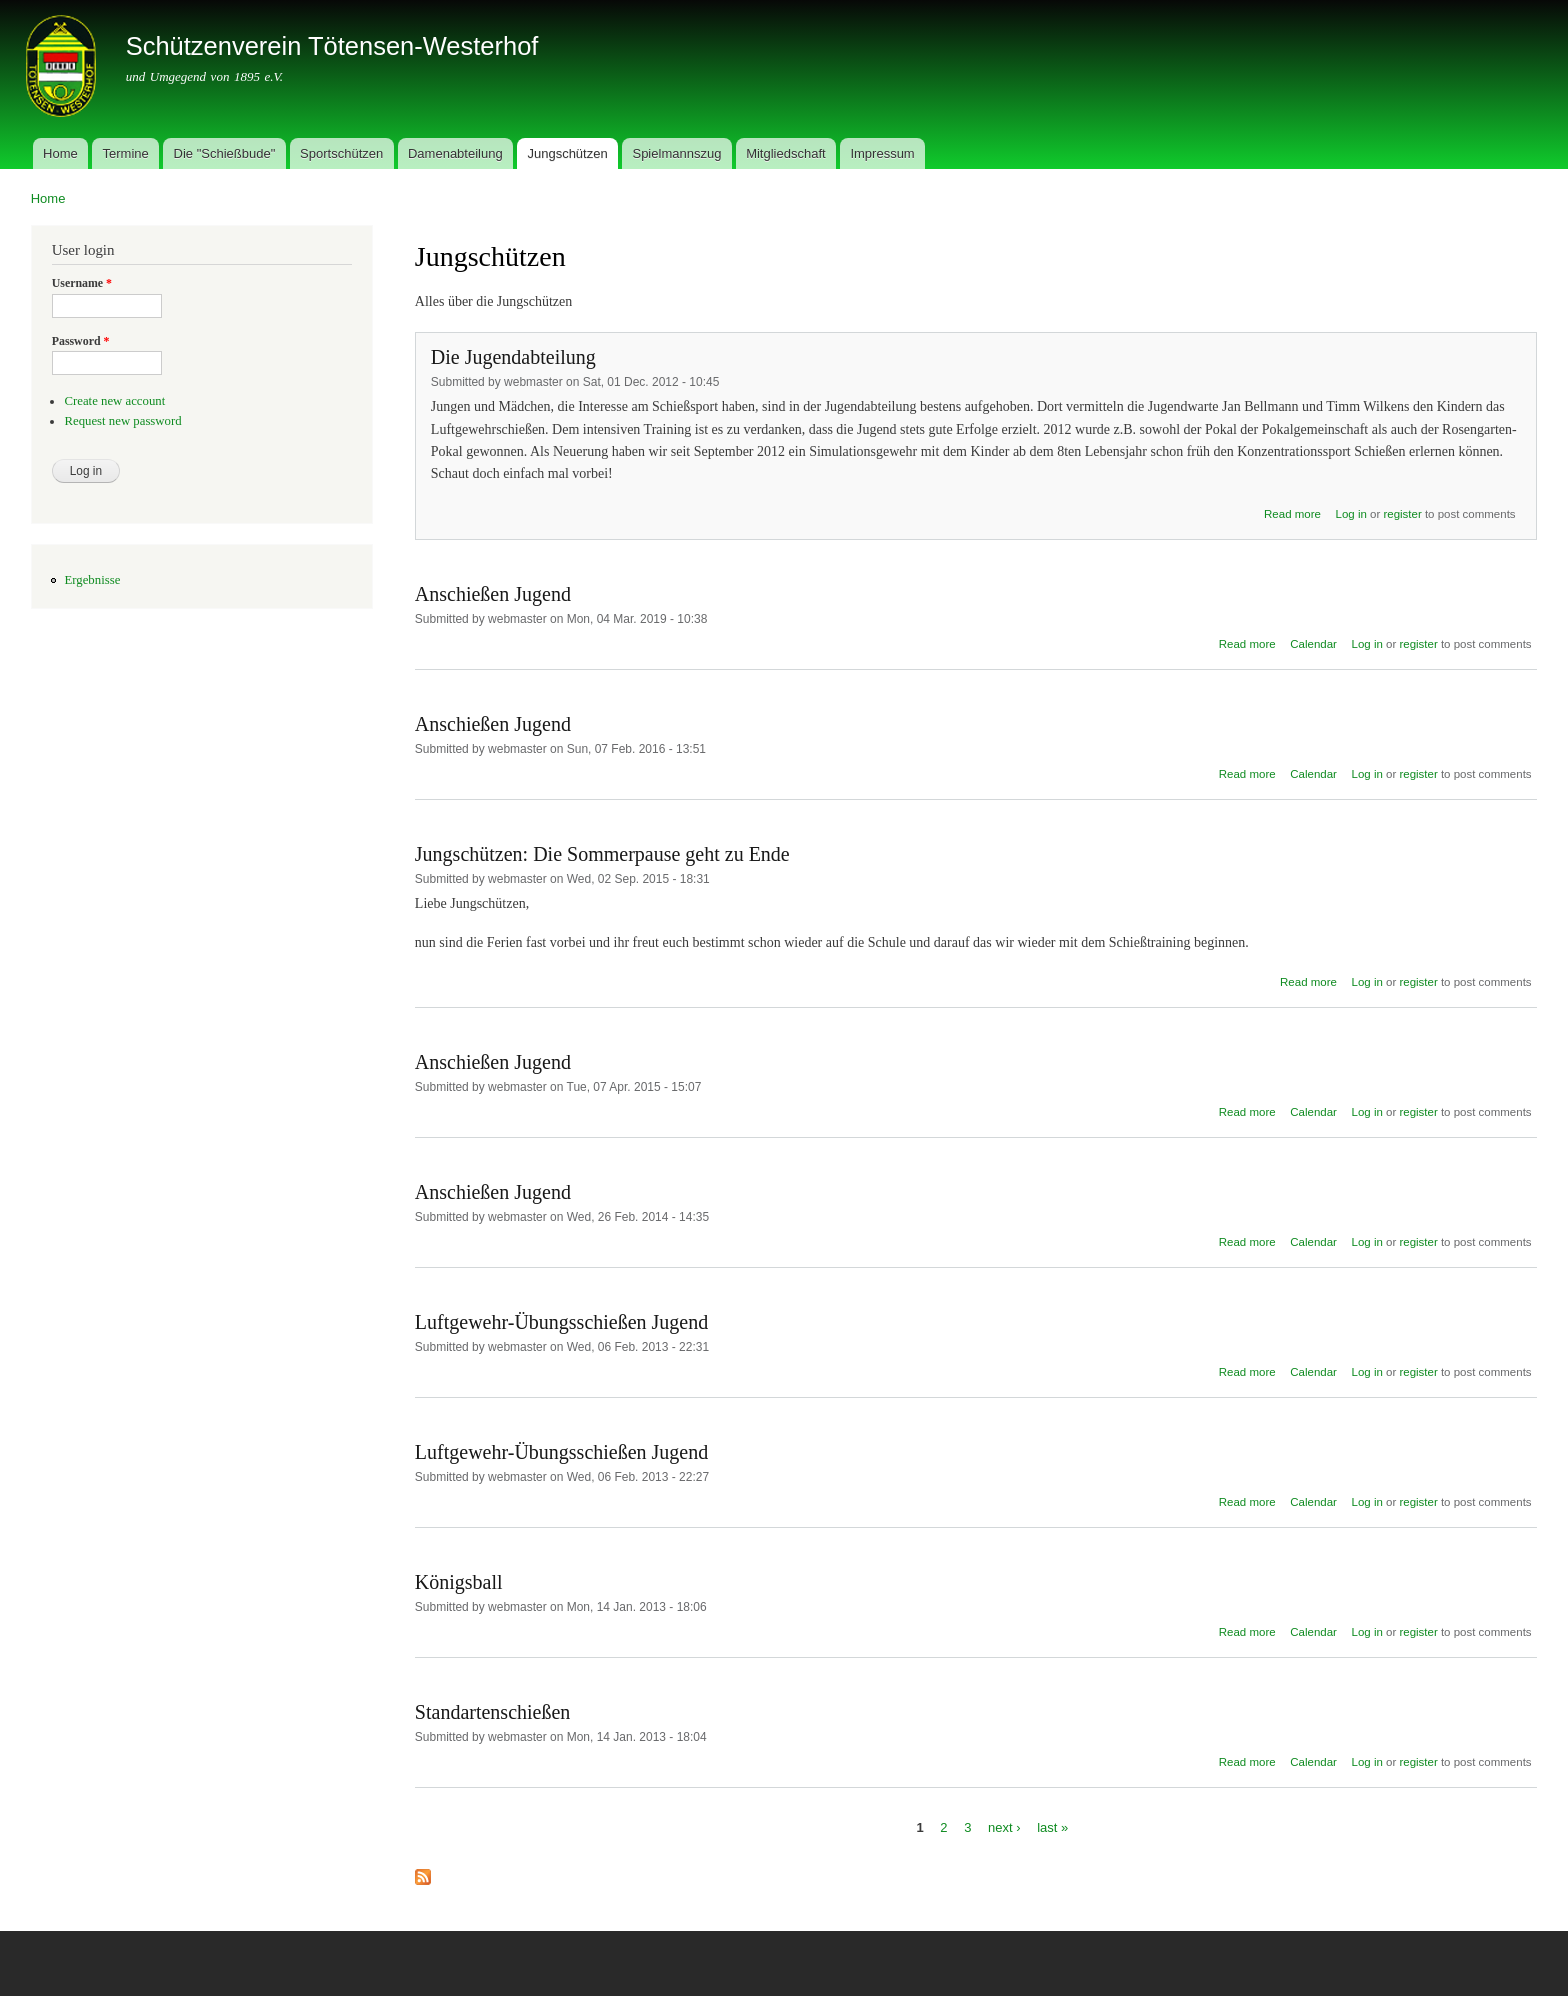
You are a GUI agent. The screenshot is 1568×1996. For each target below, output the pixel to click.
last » (1052, 1827)
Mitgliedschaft (785, 153)
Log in (1351, 514)
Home (60, 153)
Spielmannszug (676, 153)
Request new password (122, 421)
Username (82, 283)
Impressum (882, 153)
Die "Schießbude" (225, 153)
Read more (1292, 514)
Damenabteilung (455, 153)
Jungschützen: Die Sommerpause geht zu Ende (602, 854)
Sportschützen (341, 153)
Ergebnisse (92, 580)
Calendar (1313, 644)
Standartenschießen (493, 1712)
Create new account (114, 401)
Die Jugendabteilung (513, 357)
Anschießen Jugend (493, 594)
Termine (126, 153)
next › (1004, 1827)
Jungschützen (567, 153)
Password (81, 341)
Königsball (459, 1582)
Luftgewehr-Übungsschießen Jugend (561, 1322)
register (1402, 514)
